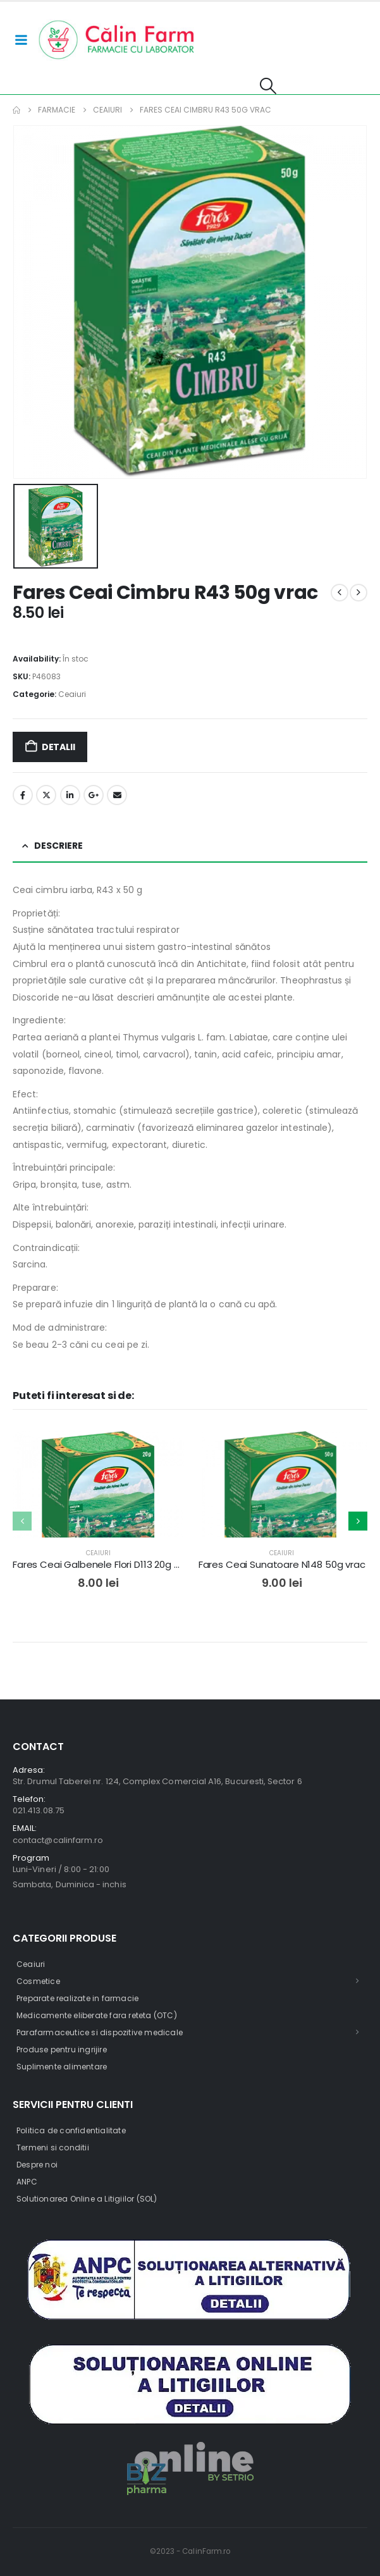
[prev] (339, 592)
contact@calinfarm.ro (58, 1840)
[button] (268, 86)
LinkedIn (70, 795)
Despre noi (37, 2164)
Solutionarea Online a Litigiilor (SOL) (86, 2198)
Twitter (46, 795)
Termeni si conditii (52, 2147)
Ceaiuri (72, 694)
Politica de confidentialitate (71, 2130)
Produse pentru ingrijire (61, 2049)
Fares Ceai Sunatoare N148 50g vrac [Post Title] (282, 1564)
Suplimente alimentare (61, 2066)
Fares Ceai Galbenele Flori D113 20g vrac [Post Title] (103, 1564)
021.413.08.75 (38, 1810)
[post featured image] (98, 1517)
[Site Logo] (117, 40)
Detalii (58, 747)
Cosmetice (38, 1981)
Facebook (23, 795)
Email (117, 795)
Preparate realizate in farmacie (77, 1998)
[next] (358, 592)
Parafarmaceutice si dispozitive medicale (99, 2032)
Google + (93, 795)
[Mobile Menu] (21, 40)
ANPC (26, 2181)
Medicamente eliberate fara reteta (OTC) (96, 2015)
